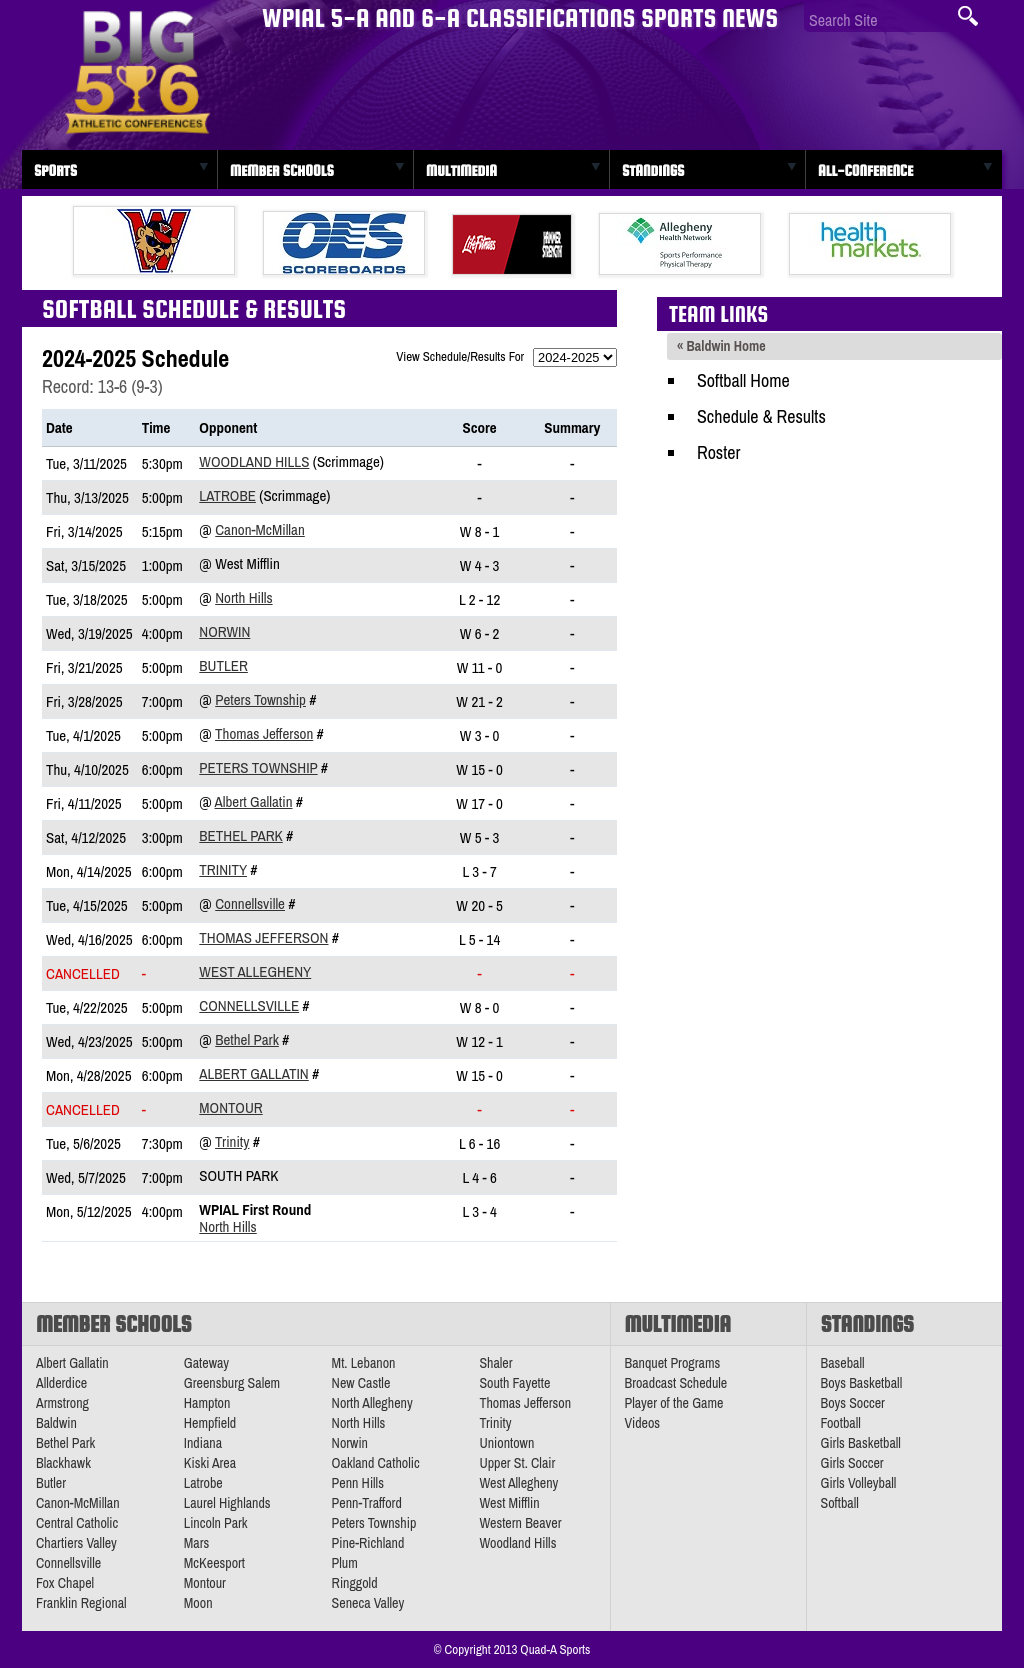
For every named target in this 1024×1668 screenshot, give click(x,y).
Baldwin (56, 1423)
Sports (55, 170)
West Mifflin (509, 1503)
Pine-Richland (368, 1543)
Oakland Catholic (376, 1463)
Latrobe (227, 495)
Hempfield (210, 1423)
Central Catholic (77, 1523)
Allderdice (61, 1383)
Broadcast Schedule (676, 1383)
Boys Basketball (862, 1383)
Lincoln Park (216, 1523)
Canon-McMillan (260, 529)
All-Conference (865, 170)
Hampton (207, 1403)
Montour (230, 1107)
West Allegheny (255, 971)
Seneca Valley (368, 1603)
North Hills (243, 597)
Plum (345, 1563)
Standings (653, 170)
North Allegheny (372, 1403)
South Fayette (514, 1383)
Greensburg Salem (232, 1383)
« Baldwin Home (721, 346)
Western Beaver (520, 1523)
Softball (840, 1503)
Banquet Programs (673, 1363)
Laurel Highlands (227, 1503)
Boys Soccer (853, 1403)
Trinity (223, 869)
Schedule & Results (761, 416)
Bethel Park (240, 835)
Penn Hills (358, 1483)
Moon (198, 1603)
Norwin (224, 631)
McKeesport (214, 1563)
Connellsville (250, 903)
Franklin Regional (81, 1603)
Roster (718, 452)
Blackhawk (63, 1463)
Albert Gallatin (254, 801)
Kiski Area (210, 1463)
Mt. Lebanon (364, 1363)
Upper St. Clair (517, 1463)
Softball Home (743, 380)
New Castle (361, 1383)
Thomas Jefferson (264, 733)
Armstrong (62, 1403)
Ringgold (355, 1583)
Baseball (843, 1363)
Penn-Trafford (367, 1503)
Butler (223, 665)
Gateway (206, 1363)
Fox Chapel (65, 1583)
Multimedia (461, 170)
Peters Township (260, 699)
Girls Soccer (852, 1463)
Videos (643, 1423)
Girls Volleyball (859, 1483)
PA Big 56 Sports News (137, 72)
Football (841, 1423)
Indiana (203, 1443)
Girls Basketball (861, 1443)
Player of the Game (674, 1403)
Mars (197, 1543)
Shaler (495, 1363)
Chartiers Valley (76, 1543)
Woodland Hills (254, 461)
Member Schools (282, 170)
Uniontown (506, 1443)
